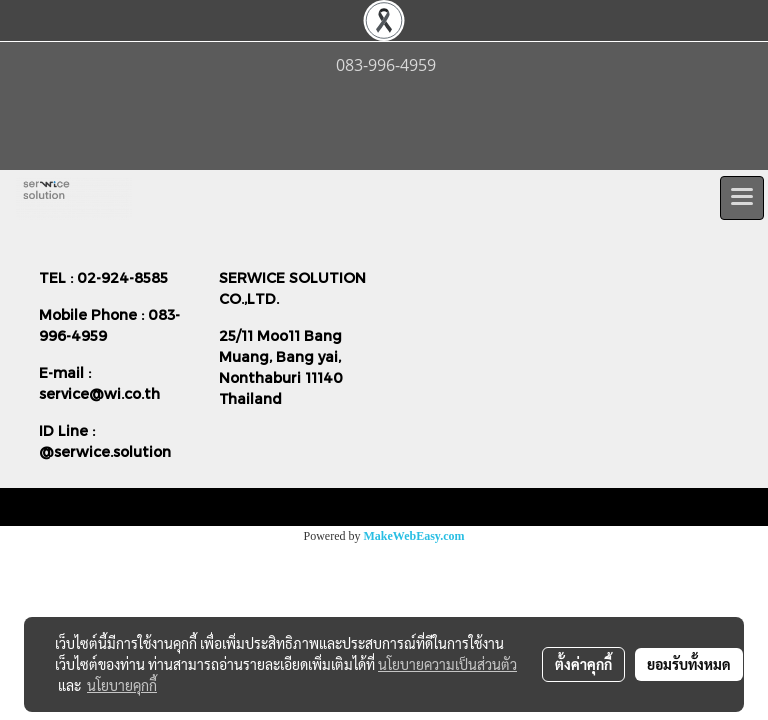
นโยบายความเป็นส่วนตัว (447, 664)
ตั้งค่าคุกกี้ (583, 664)
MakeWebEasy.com (414, 536)
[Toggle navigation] (742, 198)
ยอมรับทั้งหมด (689, 664)
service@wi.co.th (99, 393)
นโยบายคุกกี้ (122, 685)
